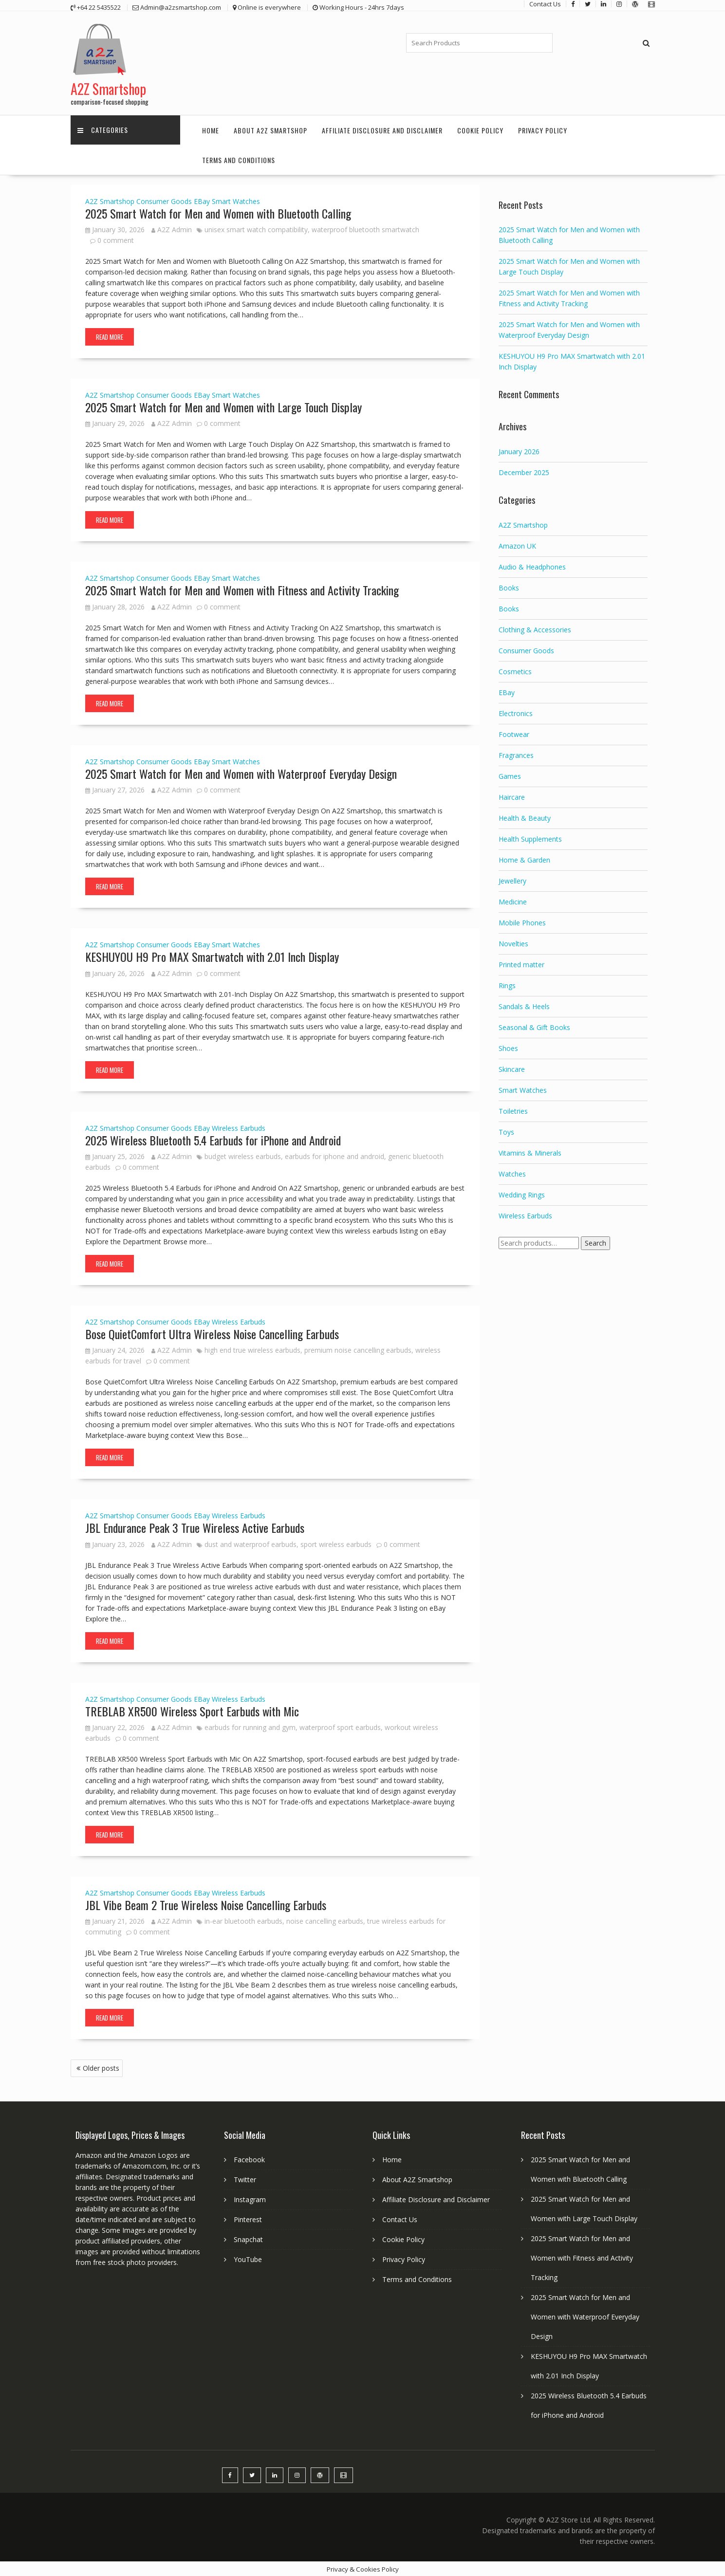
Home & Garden (524, 859)
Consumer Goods (164, 200)
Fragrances (516, 754)
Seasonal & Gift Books (534, 1026)
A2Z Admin (171, 228)
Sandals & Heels (524, 1005)
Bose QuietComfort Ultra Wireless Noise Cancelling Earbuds (212, 1333)
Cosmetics (515, 670)
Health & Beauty (525, 817)
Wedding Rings (522, 1193)
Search (595, 1242)
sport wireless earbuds (336, 1543)
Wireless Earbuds (238, 1127)
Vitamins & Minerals (530, 1152)
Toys (506, 1131)
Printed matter (521, 963)
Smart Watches (236, 200)
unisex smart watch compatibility (256, 228)
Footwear (514, 733)
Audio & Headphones (532, 565)
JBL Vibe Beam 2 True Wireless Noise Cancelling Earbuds (205, 1904)
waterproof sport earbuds (340, 1726)
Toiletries (513, 1110)
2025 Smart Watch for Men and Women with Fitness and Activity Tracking (242, 589)
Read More (109, 336)
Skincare (512, 1068)
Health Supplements (530, 838)
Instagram (250, 2198)
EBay (202, 200)
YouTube (248, 2258)
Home (210, 129)
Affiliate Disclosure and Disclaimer (382, 129)
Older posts (101, 2067)
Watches (512, 1173)
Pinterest (248, 2218)
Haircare (512, 796)
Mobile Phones (522, 921)
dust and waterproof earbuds (250, 1543)
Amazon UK (517, 545)
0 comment (115, 239)
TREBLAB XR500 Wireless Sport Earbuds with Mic (192, 1710)
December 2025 (524, 471)
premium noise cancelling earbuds (357, 1349)
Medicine (513, 900)
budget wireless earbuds (242, 1155)
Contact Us (399, 2218)
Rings (507, 984)
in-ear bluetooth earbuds (243, 1920)
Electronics (516, 712)
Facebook (249, 2158)
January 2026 (519, 450)
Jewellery (512, 879)
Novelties (513, 942)
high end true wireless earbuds (252, 1349)
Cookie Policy (480, 129)
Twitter (245, 2178)
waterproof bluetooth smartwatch (365, 228)
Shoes (508, 1047)
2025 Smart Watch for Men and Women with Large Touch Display (223, 406)
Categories (103, 129)
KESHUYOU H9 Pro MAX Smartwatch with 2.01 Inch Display (212, 955)
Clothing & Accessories (535, 628)
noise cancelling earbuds (324, 1920)
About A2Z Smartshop (270, 129)
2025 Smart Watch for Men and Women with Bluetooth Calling (218, 212)
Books (509, 586)
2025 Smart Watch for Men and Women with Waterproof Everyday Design (241, 772)
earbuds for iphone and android (334, 1155)
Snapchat (248, 2238)
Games (510, 775)
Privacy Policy (542, 129)
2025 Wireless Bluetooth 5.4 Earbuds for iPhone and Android (213, 1139)
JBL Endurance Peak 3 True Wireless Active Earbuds (194, 1526)
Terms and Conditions (238, 159)
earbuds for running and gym (250, 1726)
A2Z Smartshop (108, 88)
